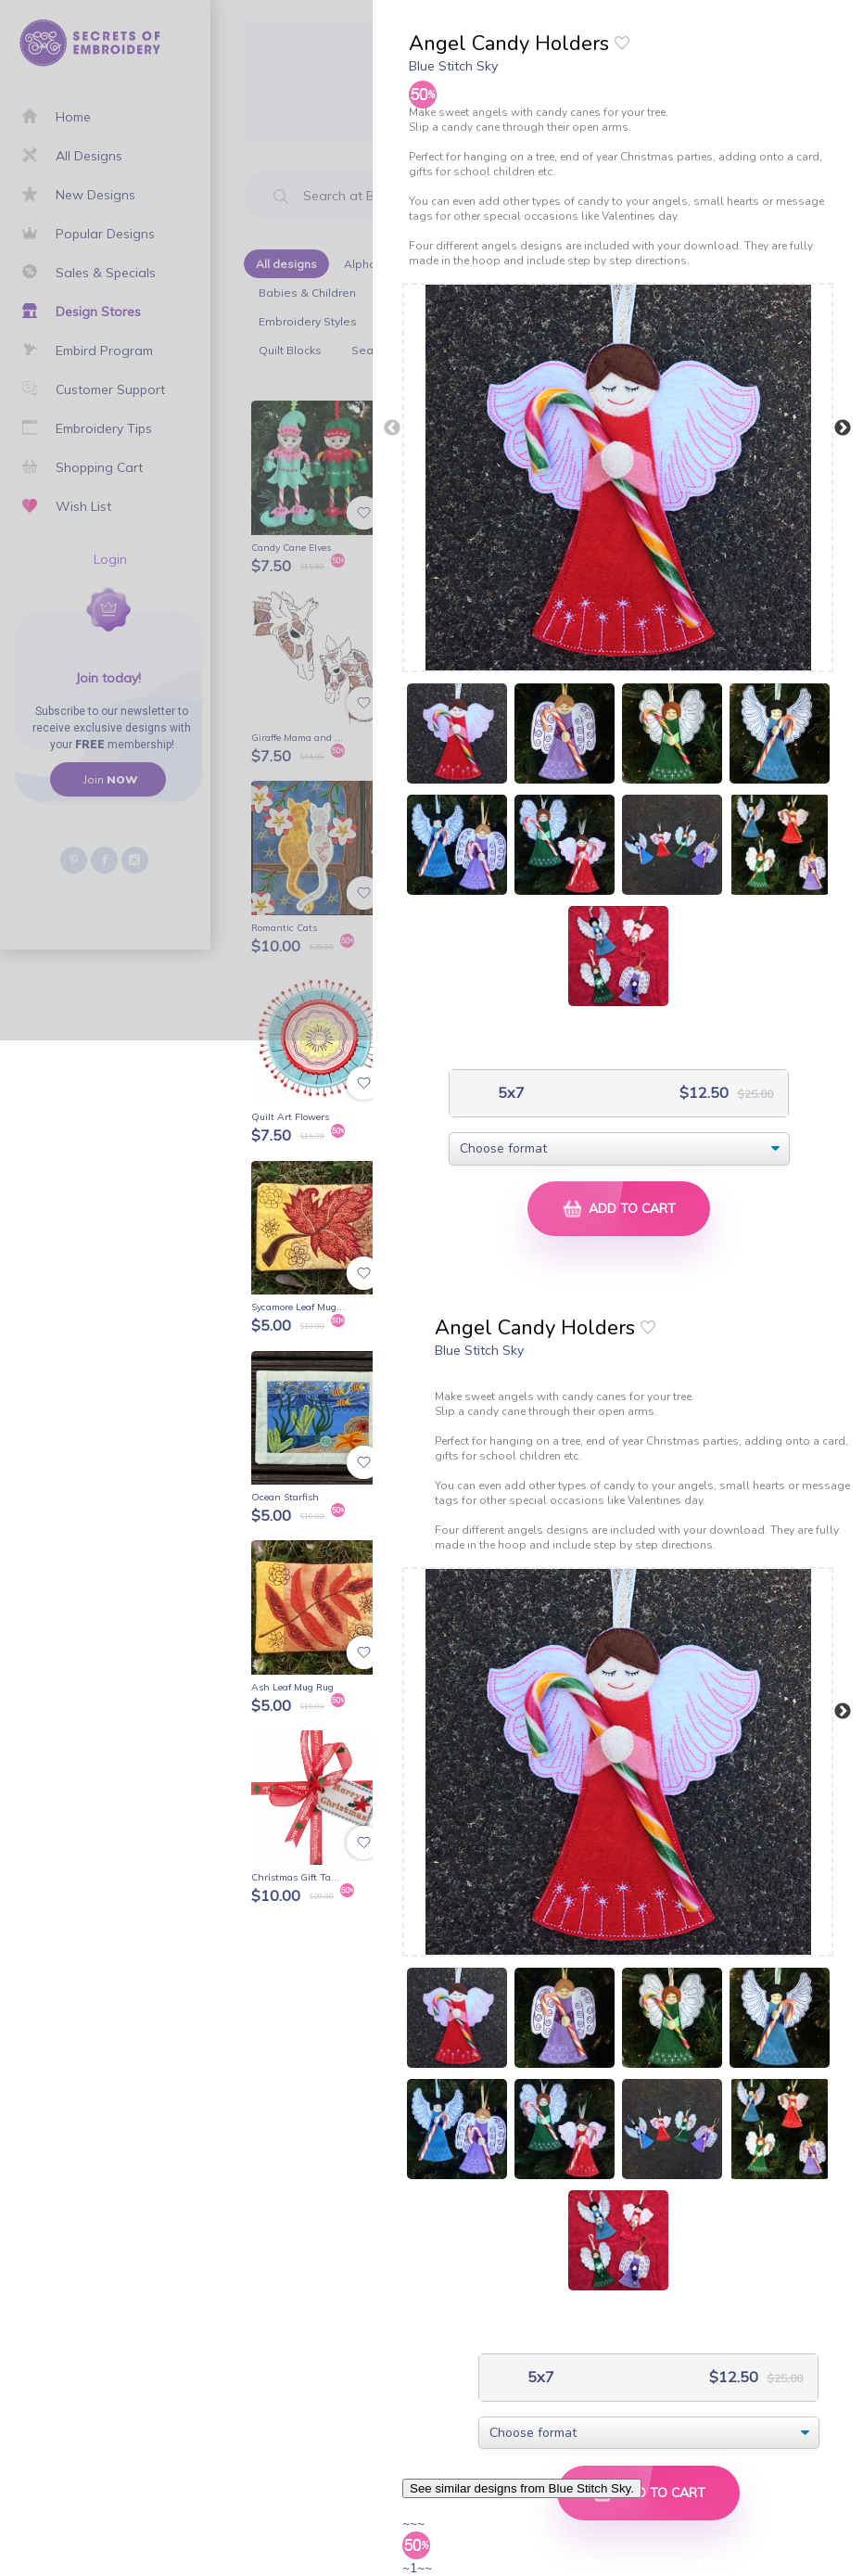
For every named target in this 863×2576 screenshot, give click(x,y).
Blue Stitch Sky (453, 65)
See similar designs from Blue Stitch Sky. (522, 2488)
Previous (392, 428)
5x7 (509, 1093)
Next (842, 428)
